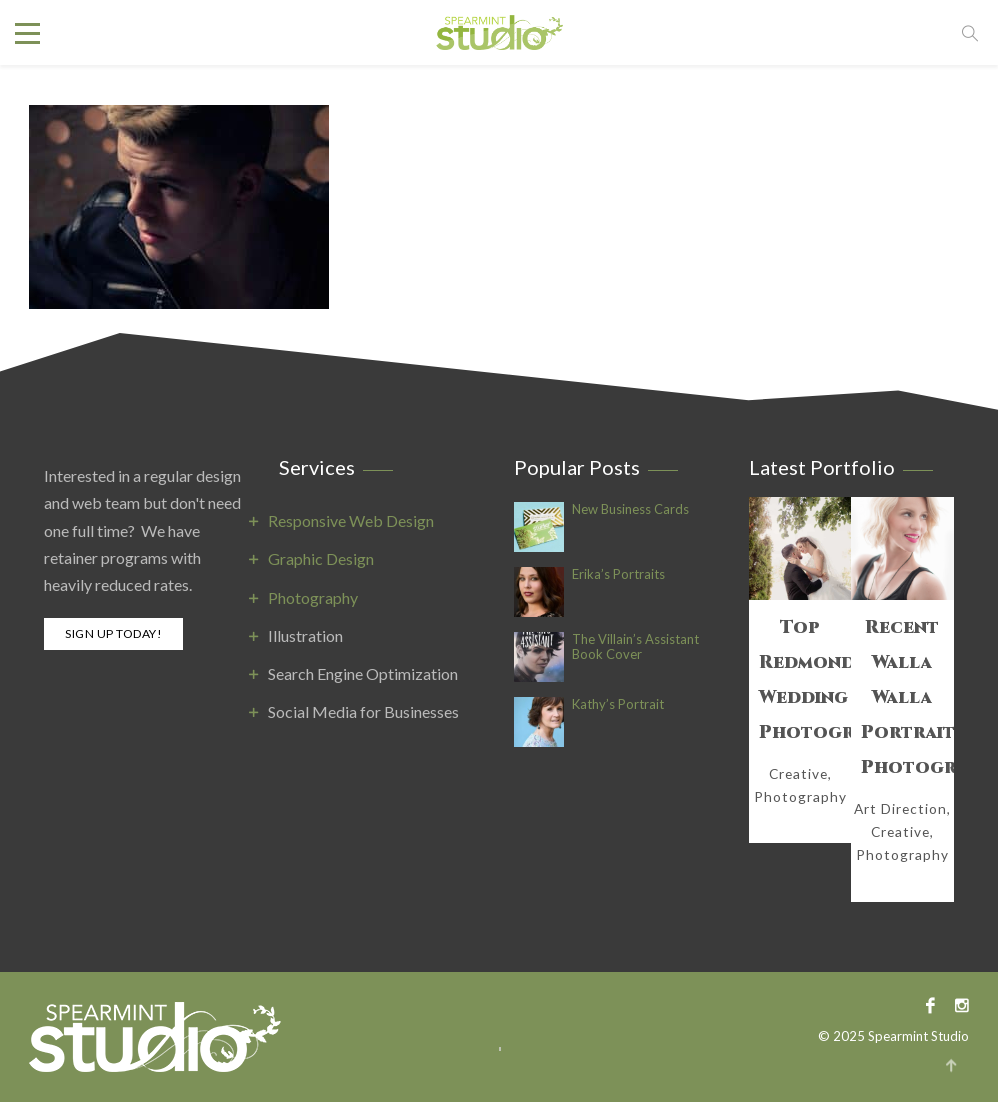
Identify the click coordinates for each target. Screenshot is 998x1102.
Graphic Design (321, 558)
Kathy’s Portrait (618, 704)
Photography (313, 597)
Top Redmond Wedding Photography (800, 680)
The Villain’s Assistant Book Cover (635, 647)
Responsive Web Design (351, 520)
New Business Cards (630, 509)
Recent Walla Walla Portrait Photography (902, 697)
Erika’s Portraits (618, 574)
